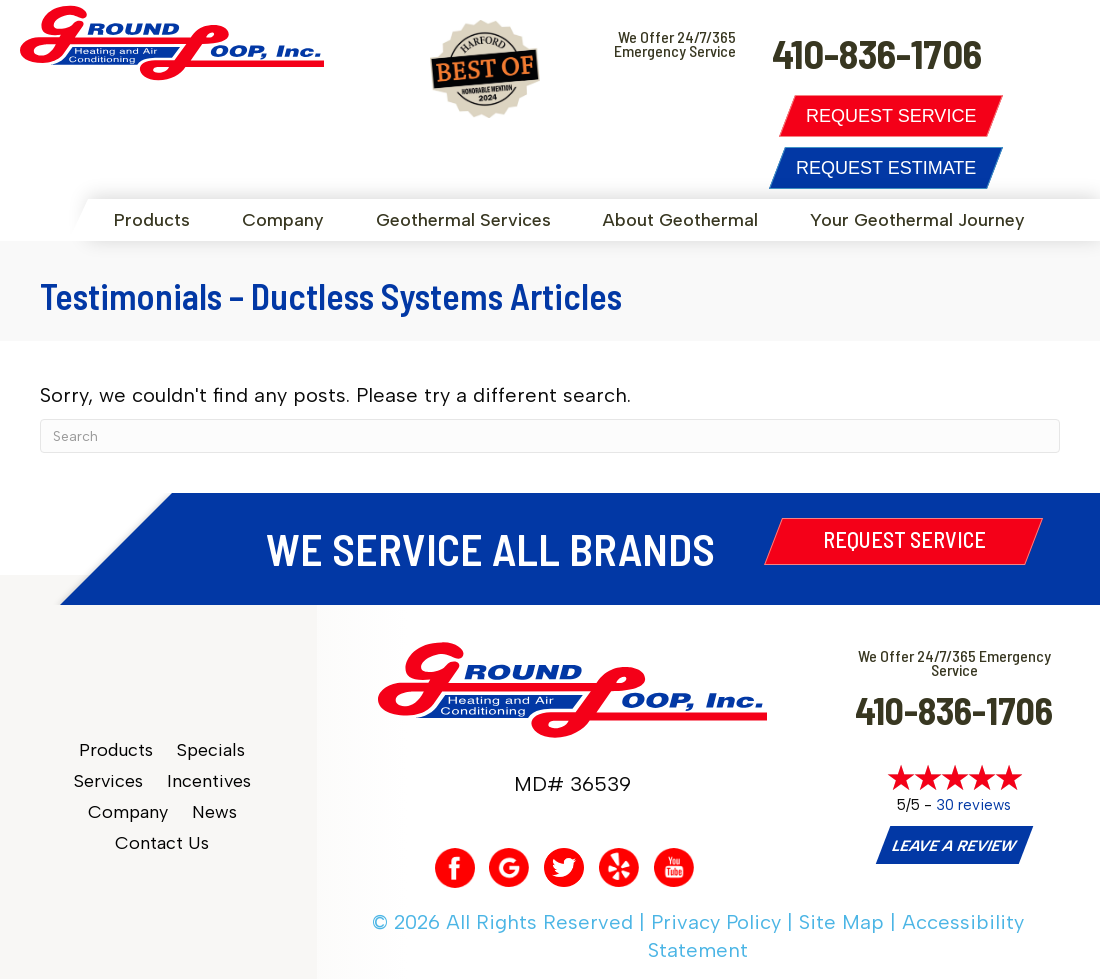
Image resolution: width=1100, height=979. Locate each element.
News (214, 812)
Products (152, 220)
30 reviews (973, 805)
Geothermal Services (463, 220)
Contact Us (162, 843)
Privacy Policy (716, 922)
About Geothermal (680, 220)
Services (108, 781)
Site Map (841, 922)
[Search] (550, 436)
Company (283, 220)
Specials (211, 750)
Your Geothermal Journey (917, 220)
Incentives (209, 781)
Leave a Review (954, 846)
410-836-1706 (954, 710)
